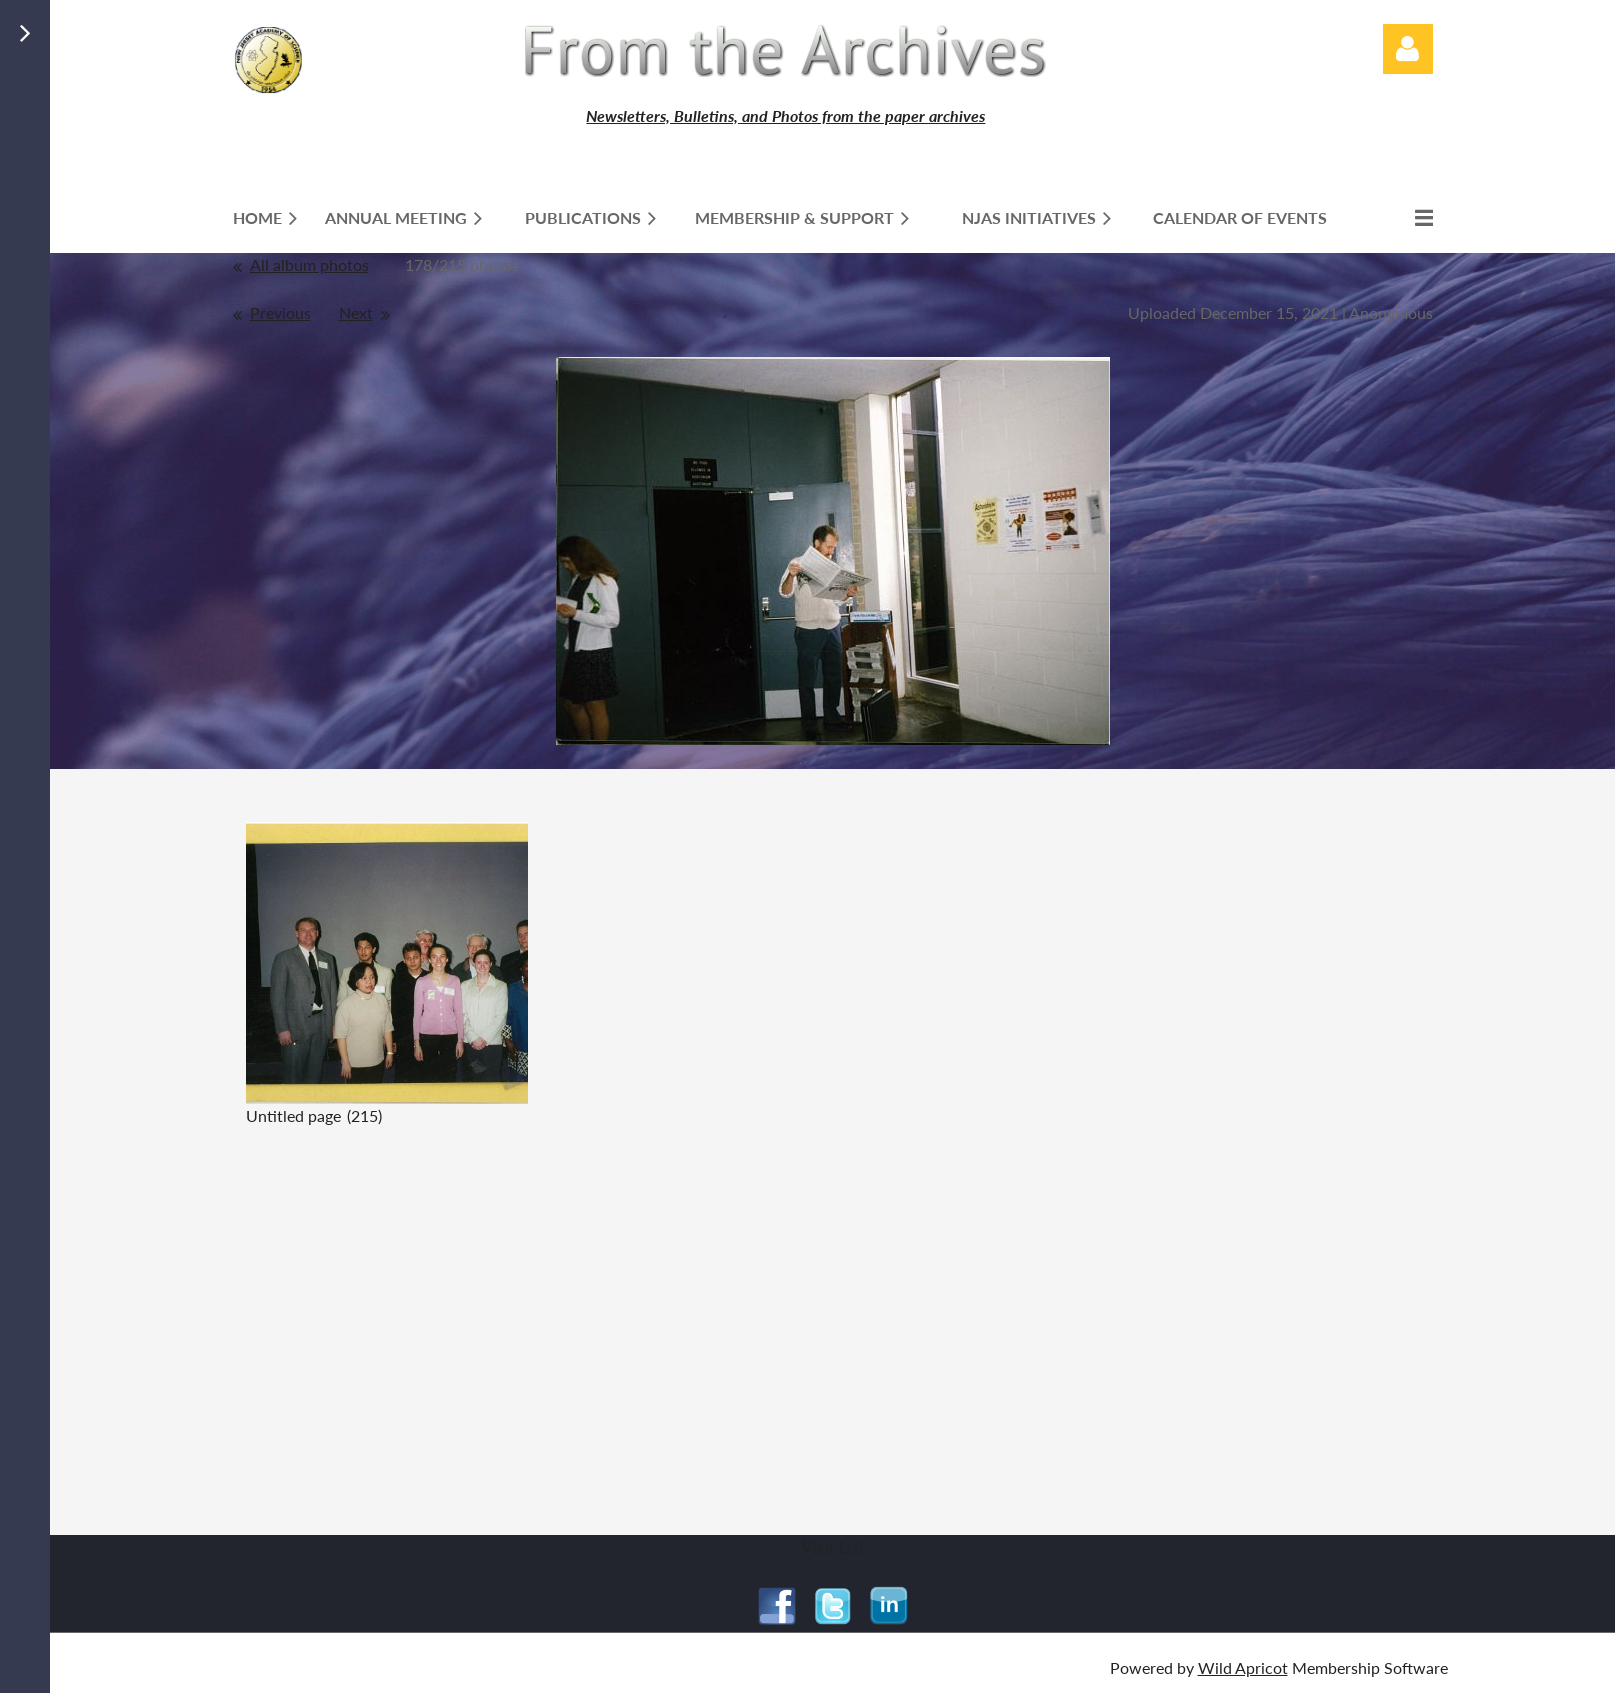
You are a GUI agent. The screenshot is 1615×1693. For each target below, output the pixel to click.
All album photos (309, 264)
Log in (1408, 49)
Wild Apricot (1243, 1667)
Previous (280, 312)
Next (356, 312)
